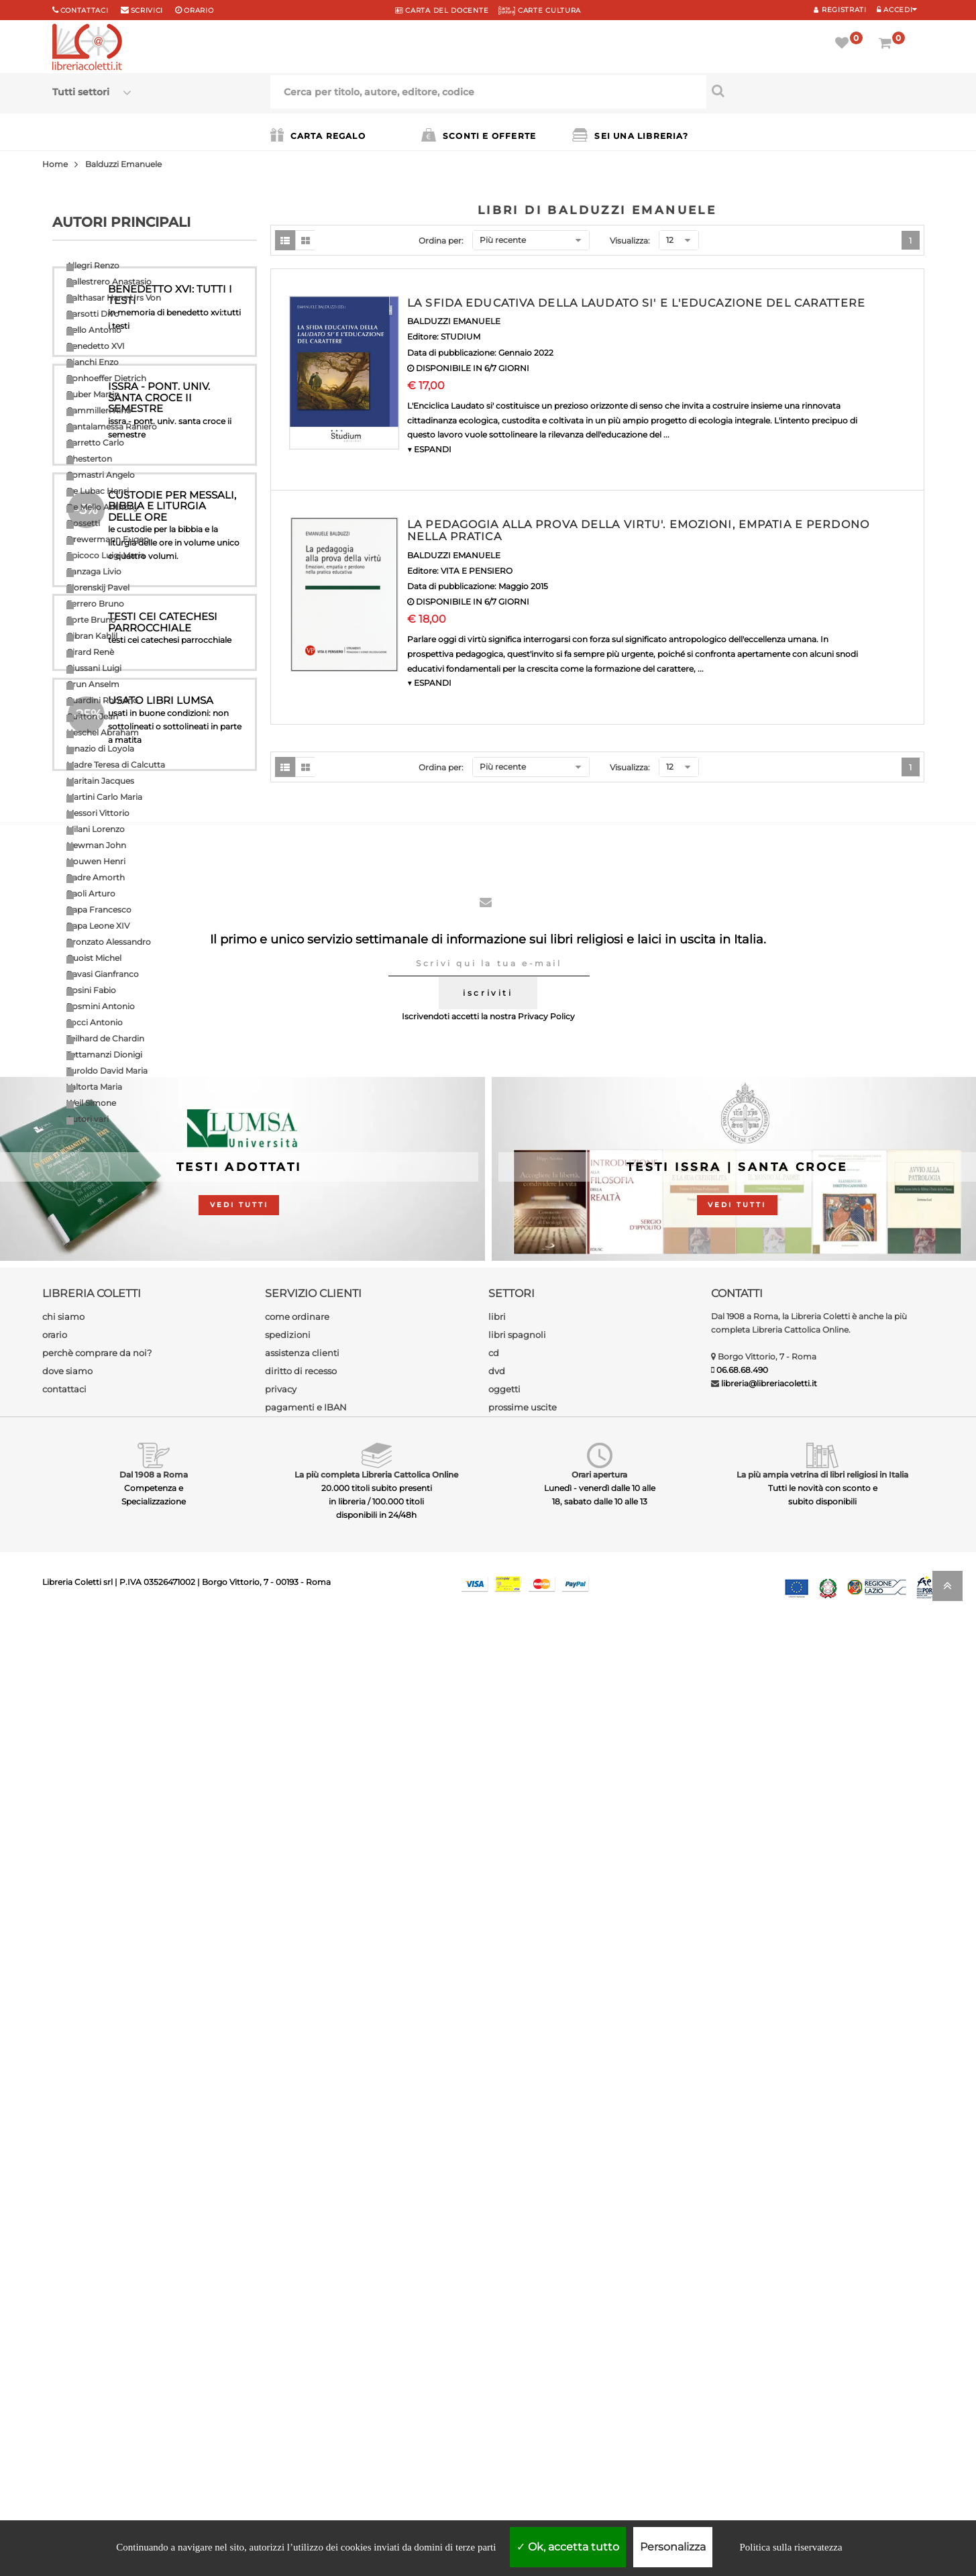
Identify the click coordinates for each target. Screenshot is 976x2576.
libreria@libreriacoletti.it (769, 2337)
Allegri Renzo (92, 265)
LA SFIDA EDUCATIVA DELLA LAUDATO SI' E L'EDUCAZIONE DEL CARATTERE (636, 303)
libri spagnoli (517, 2288)
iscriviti (487, 1946)
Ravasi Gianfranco (102, 974)
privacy (280, 2342)
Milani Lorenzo (95, 829)
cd (493, 2306)
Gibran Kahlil (91, 636)
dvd (496, 2324)
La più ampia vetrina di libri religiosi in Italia (822, 2428)
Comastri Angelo (100, 475)
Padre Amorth (95, 877)
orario (198, 10)
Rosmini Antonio (100, 1006)
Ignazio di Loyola (100, 748)
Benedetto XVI (95, 346)
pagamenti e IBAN (306, 2360)
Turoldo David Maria (107, 1071)
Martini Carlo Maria (104, 797)
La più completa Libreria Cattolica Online (376, 2428)
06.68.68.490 (742, 2323)
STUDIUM (460, 336)
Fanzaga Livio (93, 571)
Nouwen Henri (95, 861)
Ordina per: (441, 241)
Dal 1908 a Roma (153, 2428)
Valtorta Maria (94, 1087)
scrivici (147, 10)
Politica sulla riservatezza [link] (790, 2547)
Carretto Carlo (95, 442)
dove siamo (67, 2324)
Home (55, 164)
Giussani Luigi (93, 668)
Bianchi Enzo (92, 362)
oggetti (504, 2342)
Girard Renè (90, 652)
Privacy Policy (546, 1970)
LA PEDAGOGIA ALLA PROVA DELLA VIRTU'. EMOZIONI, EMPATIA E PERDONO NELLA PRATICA (638, 530)
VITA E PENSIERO (476, 571)
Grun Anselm (92, 684)
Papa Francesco (98, 910)
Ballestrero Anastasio (109, 281)
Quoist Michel (93, 958)
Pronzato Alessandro (108, 942)
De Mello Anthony (102, 507)
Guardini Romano (102, 700)
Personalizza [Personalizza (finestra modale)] (673, 2546)
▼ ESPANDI (429, 449)
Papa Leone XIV (97, 926)
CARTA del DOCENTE (441, 10)
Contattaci (84, 10)
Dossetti (83, 523)
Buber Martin (92, 394)
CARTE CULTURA (539, 10)
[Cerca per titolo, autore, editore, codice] (815, 90)
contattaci (64, 2342)
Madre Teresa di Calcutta (115, 765)
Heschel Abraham (102, 732)
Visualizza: (630, 241)
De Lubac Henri (97, 491)
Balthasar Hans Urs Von (113, 298)
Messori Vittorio (97, 813)
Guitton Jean (92, 716)
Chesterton (89, 459)
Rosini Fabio (91, 990)
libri (497, 2270)
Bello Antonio (93, 330)
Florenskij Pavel (97, 587)
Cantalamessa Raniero (111, 426)
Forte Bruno (91, 620)
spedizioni (288, 2288)
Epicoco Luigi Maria (105, 555)
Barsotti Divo (92, 314)
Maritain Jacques (100, 781)
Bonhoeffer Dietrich (106, 378)
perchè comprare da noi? (97, 2306)
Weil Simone (91, 1103)
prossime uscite (522, 2360)
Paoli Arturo (90, 893)
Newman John (96, 845)
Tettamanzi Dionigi (104, 1054)
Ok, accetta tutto (568, 2546)
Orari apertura (599, 2428)
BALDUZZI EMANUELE (453, 321)
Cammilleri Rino (98, 410)
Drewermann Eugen (107, 539)
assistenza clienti (302, 2306)
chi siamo (63, 2270)
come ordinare (297, 2270)
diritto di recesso (301, 2324)
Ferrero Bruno (95, 604)
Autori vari (87, 1119)
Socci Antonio (94, 1022)
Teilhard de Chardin (105, 1038)
